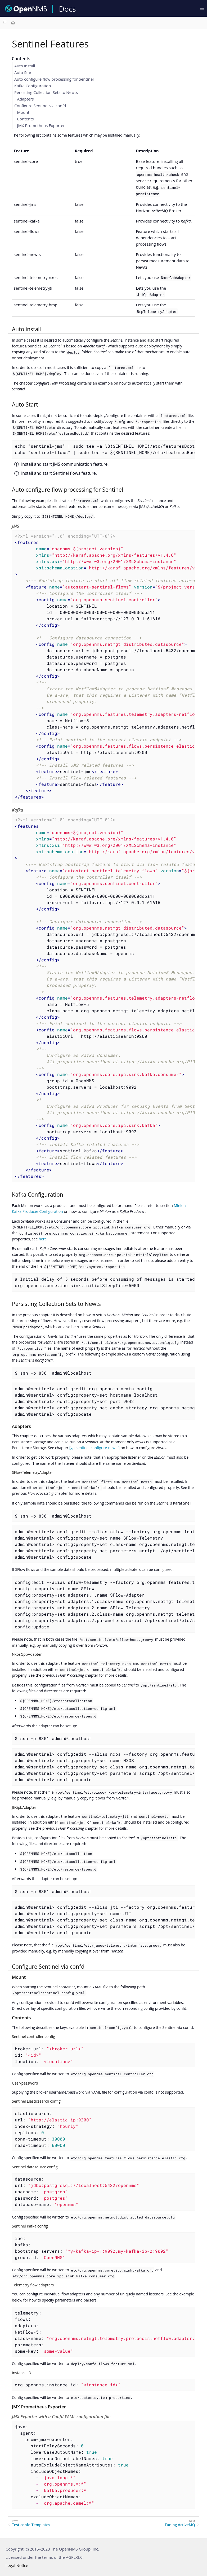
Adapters (25, 99)
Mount (23, 112)
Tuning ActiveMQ (180, 2524)
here (43, 1238)
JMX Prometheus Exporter (41, 125)
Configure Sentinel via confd (40, 105)
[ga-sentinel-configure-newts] (94, 1447)
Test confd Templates (31, 2524)
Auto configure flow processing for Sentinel (54, 79)
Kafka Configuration (32, 85)
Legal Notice (17, 2565)
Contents (25, 118)
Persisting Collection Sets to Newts (46, 92)
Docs (67, 9)
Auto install (24, 65)
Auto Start (23, 72)
